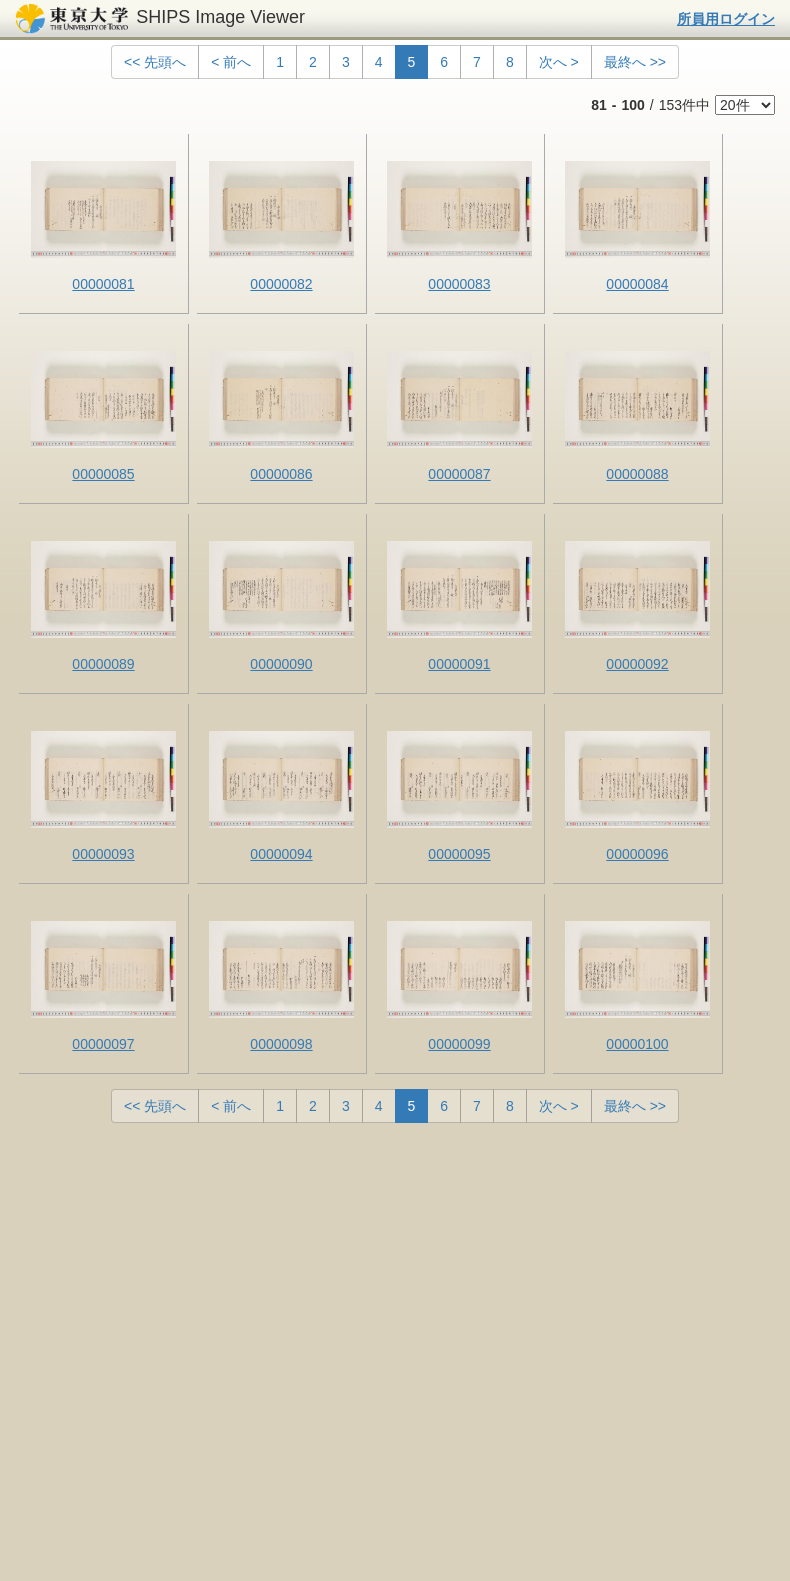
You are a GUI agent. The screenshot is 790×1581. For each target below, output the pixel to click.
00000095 (459, 854)
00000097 (103, 1044)
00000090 (281, 664)
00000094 (281, 854)
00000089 (103, 664)
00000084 (637, 284)
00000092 (637, 664)
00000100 (637, 1044)
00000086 (281, 474)
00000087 (459, 474)
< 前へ (231, 62)
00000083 (459, 284)
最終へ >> (635, 62)
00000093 (103, 854)
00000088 (637, 474)
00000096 (637, 854)
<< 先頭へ (155, 62)
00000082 (281, 284)
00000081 (103, 284)
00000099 (459, 1044)
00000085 (103, 474)
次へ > (559, 62)
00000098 (281, 1044)
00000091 (459, 664)
